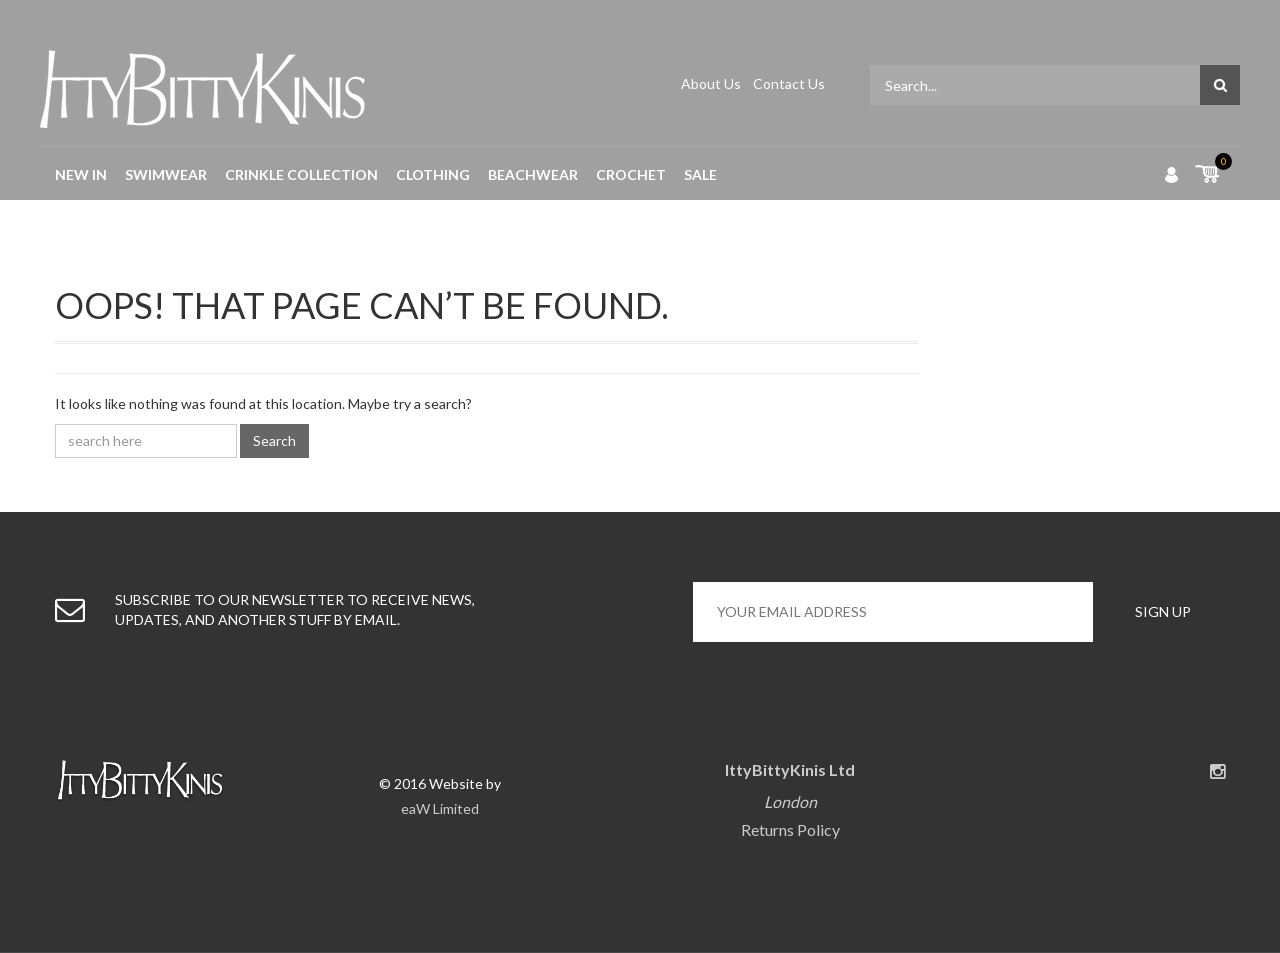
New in (81, 174)
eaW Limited (440, 808)
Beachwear (533, 174)
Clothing (433, 174)
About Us (712, 83)
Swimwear (166, 174)
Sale (700, 174)
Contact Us (789, 83)
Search (274, 440)
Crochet (631, 174)
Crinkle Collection (301, 174)
